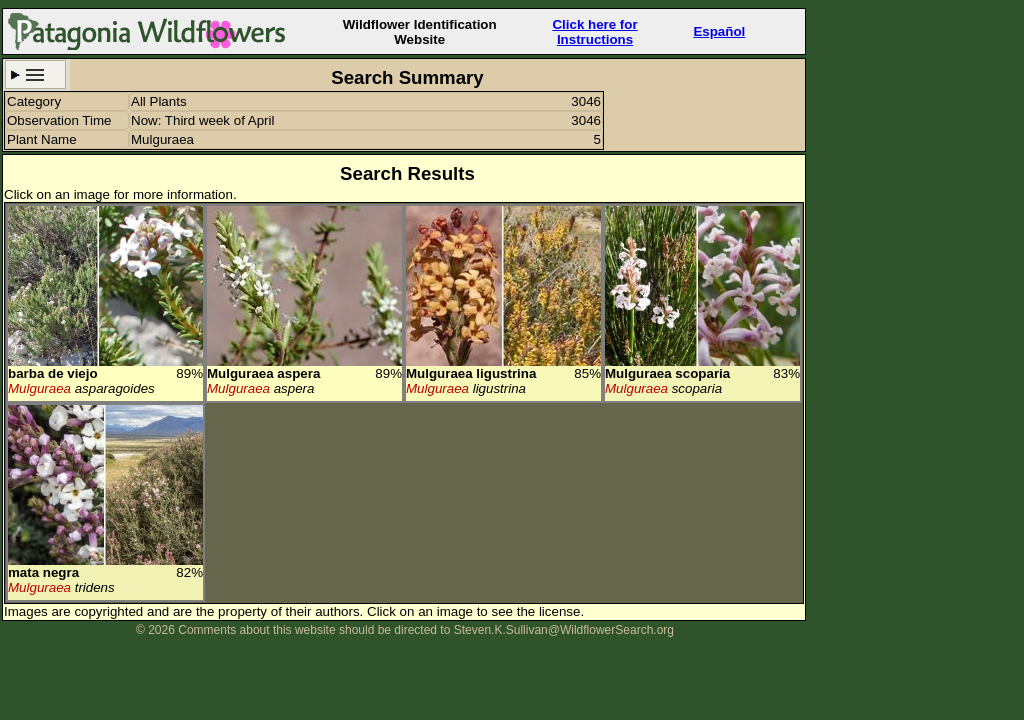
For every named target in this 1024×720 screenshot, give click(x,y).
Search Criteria (35, 74)
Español (719, 31)
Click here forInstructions (594, 32)
